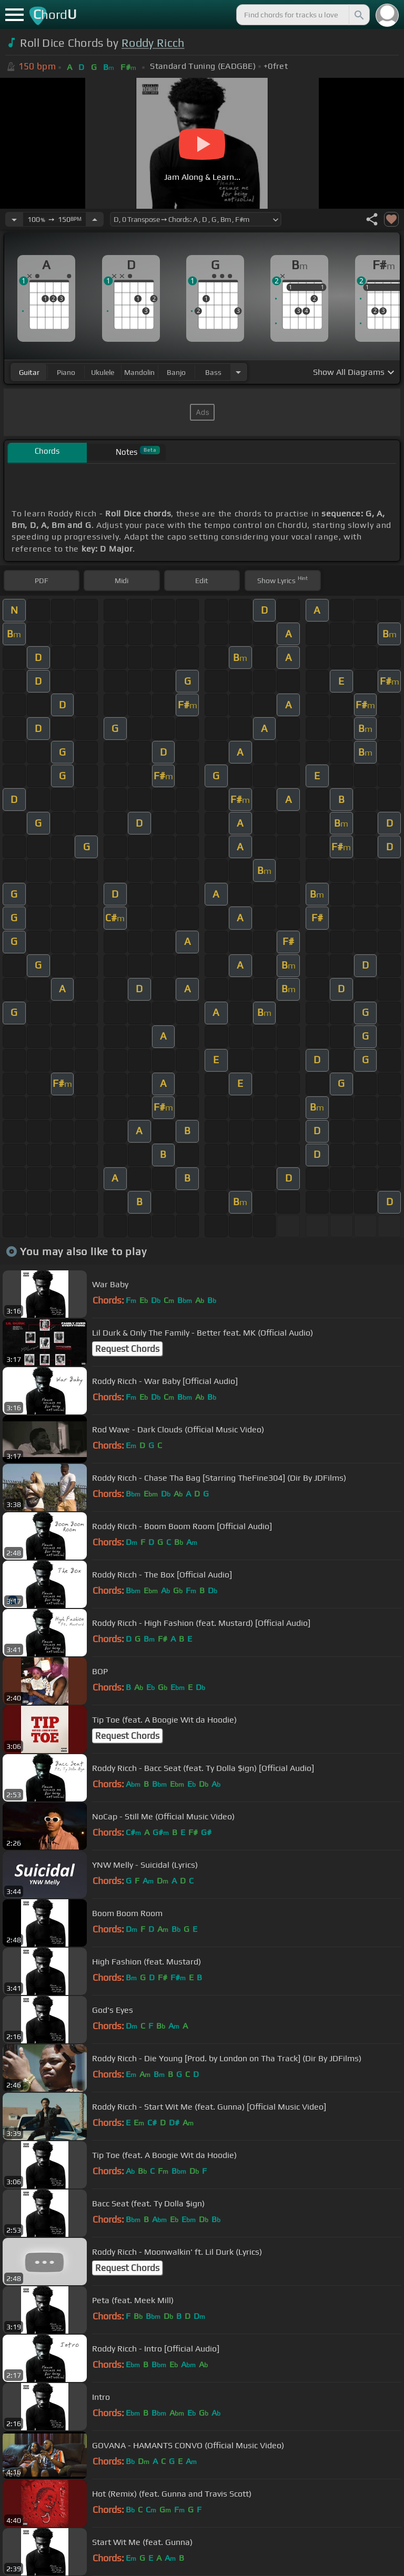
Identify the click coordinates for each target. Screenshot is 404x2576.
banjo (176, 372)
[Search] (358, 14)
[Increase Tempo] (95, 219)
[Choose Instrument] (238, 372)
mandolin (139, 372)
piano (66, 372)
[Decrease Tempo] (14, 219)
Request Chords (127, 1348)
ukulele (102, 372)
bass (213, 372)
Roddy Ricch (153, 42)
